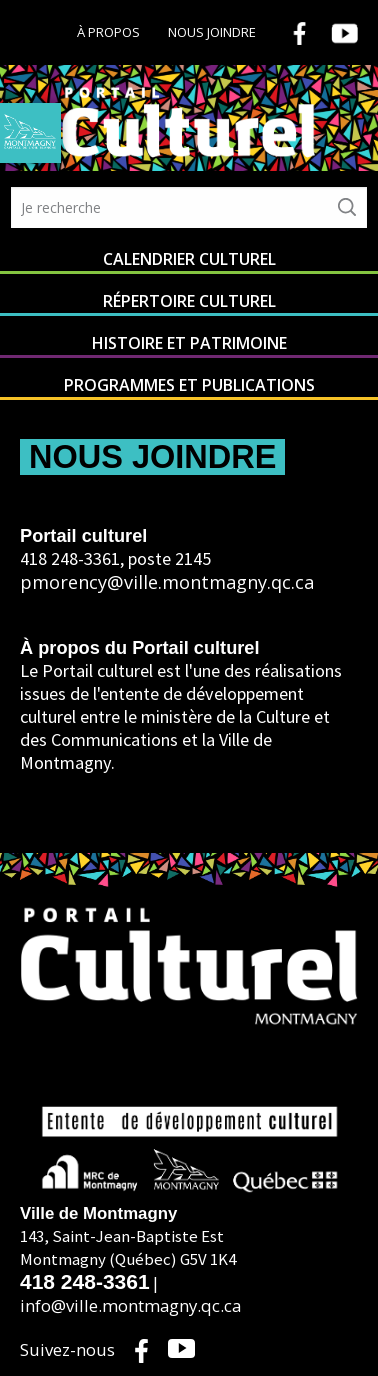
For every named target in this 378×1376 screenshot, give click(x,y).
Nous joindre (212, 32)
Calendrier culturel (189, 259)
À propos (108, 32)
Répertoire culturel (189, 301)
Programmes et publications (189, 385)
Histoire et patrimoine (189, 343)
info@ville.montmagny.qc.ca (130, 1305)
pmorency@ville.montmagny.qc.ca (167, 582)
